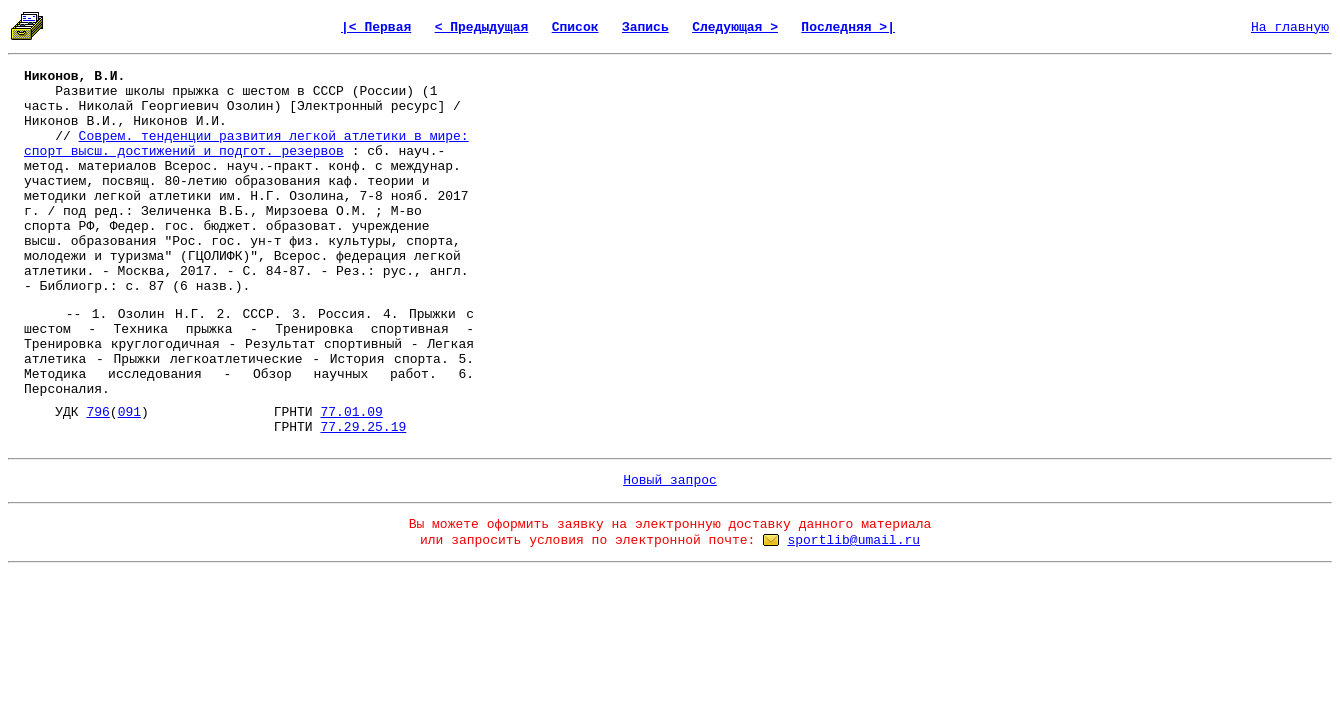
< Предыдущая (482, 27)
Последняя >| (848, 27)
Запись (645, 27)
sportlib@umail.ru (853, 540)
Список (575, 27)
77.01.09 (351, 412)
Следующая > (735, 27)
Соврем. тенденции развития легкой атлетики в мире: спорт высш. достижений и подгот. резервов (246, 144)
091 (129, 412)
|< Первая (376, 27)
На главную (1290, 27)
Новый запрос (670, 480)
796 (97, 412)
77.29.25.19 (363, 427)
